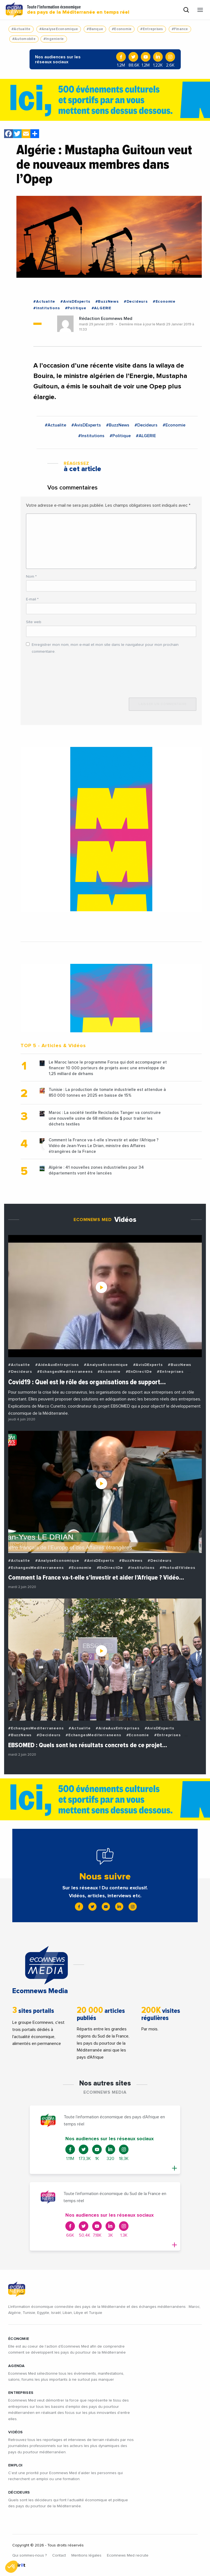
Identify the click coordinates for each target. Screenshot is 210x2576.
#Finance (180, 29)
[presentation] (67, 673)
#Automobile (24, 39)
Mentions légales (86, 2555)
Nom (31, 576)
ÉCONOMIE (18, 2339)
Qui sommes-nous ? (29, 2555)
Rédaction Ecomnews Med (105, 318)
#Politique (75, 308)
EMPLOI (15, 2465)
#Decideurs (136, 301)
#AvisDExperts (75, 301)
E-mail (32, 599)
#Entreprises (151, 29)
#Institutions (46, 308)
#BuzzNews (107, 301)
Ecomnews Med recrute (127, 2555)
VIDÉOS (15, 2432)
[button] (11, 2566)
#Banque (95, 29)
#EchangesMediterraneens (64, 1372)
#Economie (122, 29)
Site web (33, 622)
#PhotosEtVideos (177, 1568)
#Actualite (21, 29)
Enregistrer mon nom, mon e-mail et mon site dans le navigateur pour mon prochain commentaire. (105, 648)
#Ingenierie (53, 39)
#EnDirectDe (139, 1372)
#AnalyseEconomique (58, 29)
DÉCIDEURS (19, 2492)
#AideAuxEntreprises (57, 1365)
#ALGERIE (101, 308)
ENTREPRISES (20, 2393)
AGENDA (16, 2366)
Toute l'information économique (78, 10)
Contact (59, 2555)
